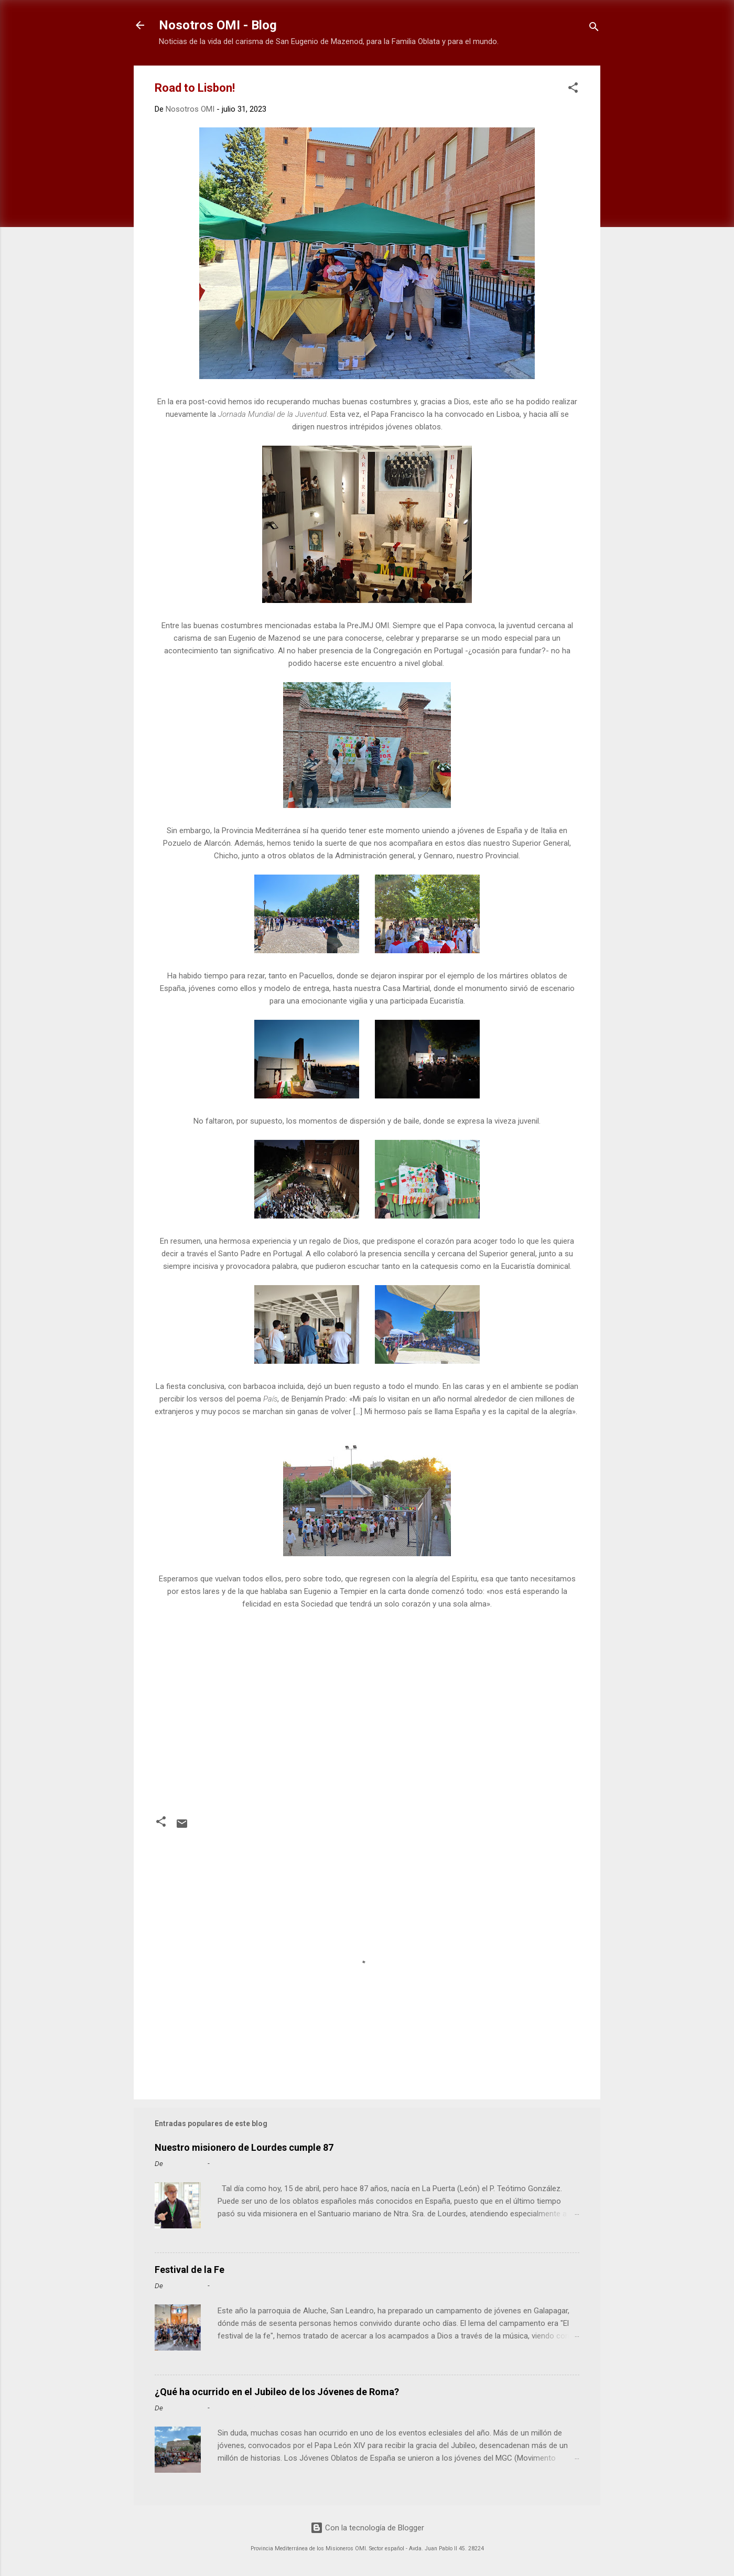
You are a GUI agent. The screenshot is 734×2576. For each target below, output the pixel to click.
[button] (573, 89)
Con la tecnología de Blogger (367, 2527)
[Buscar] (594, 29)
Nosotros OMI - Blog (218, 25)
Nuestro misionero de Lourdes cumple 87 (244, 2147)
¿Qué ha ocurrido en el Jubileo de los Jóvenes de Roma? (277, 2391)
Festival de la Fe (189, 2269)
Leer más (559, 2237)
